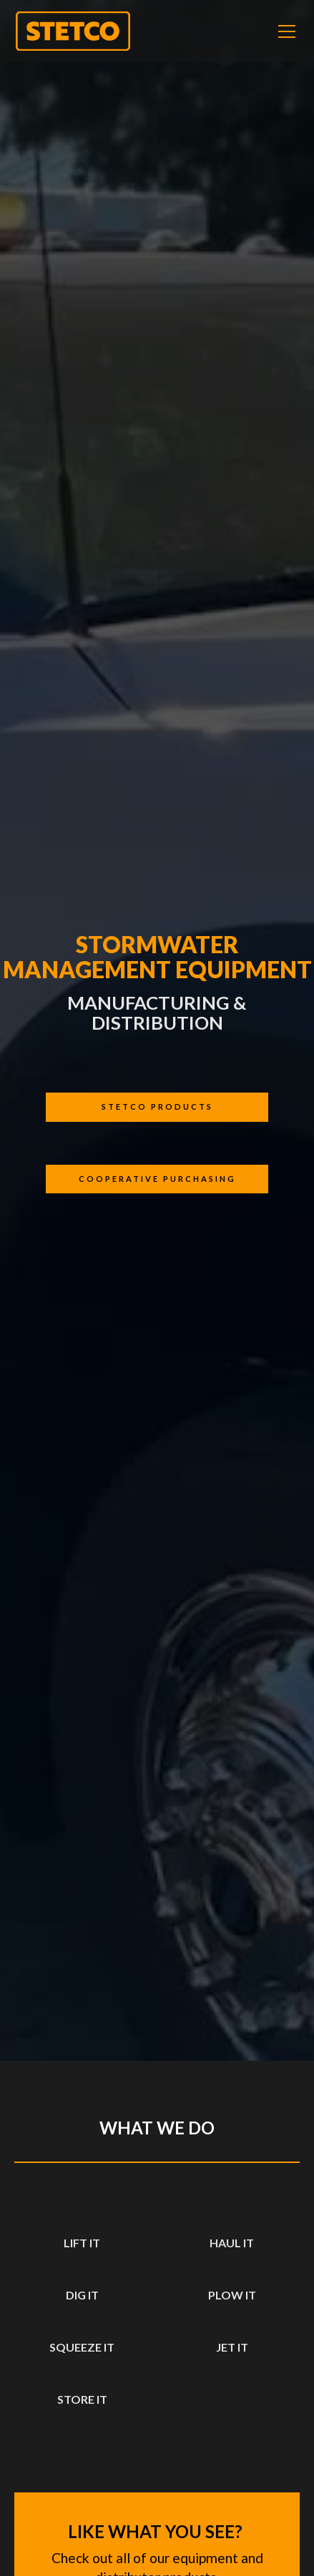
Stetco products (157, 1106)
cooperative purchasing (157, 1178)
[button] (284, 31)
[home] (73, 31)
